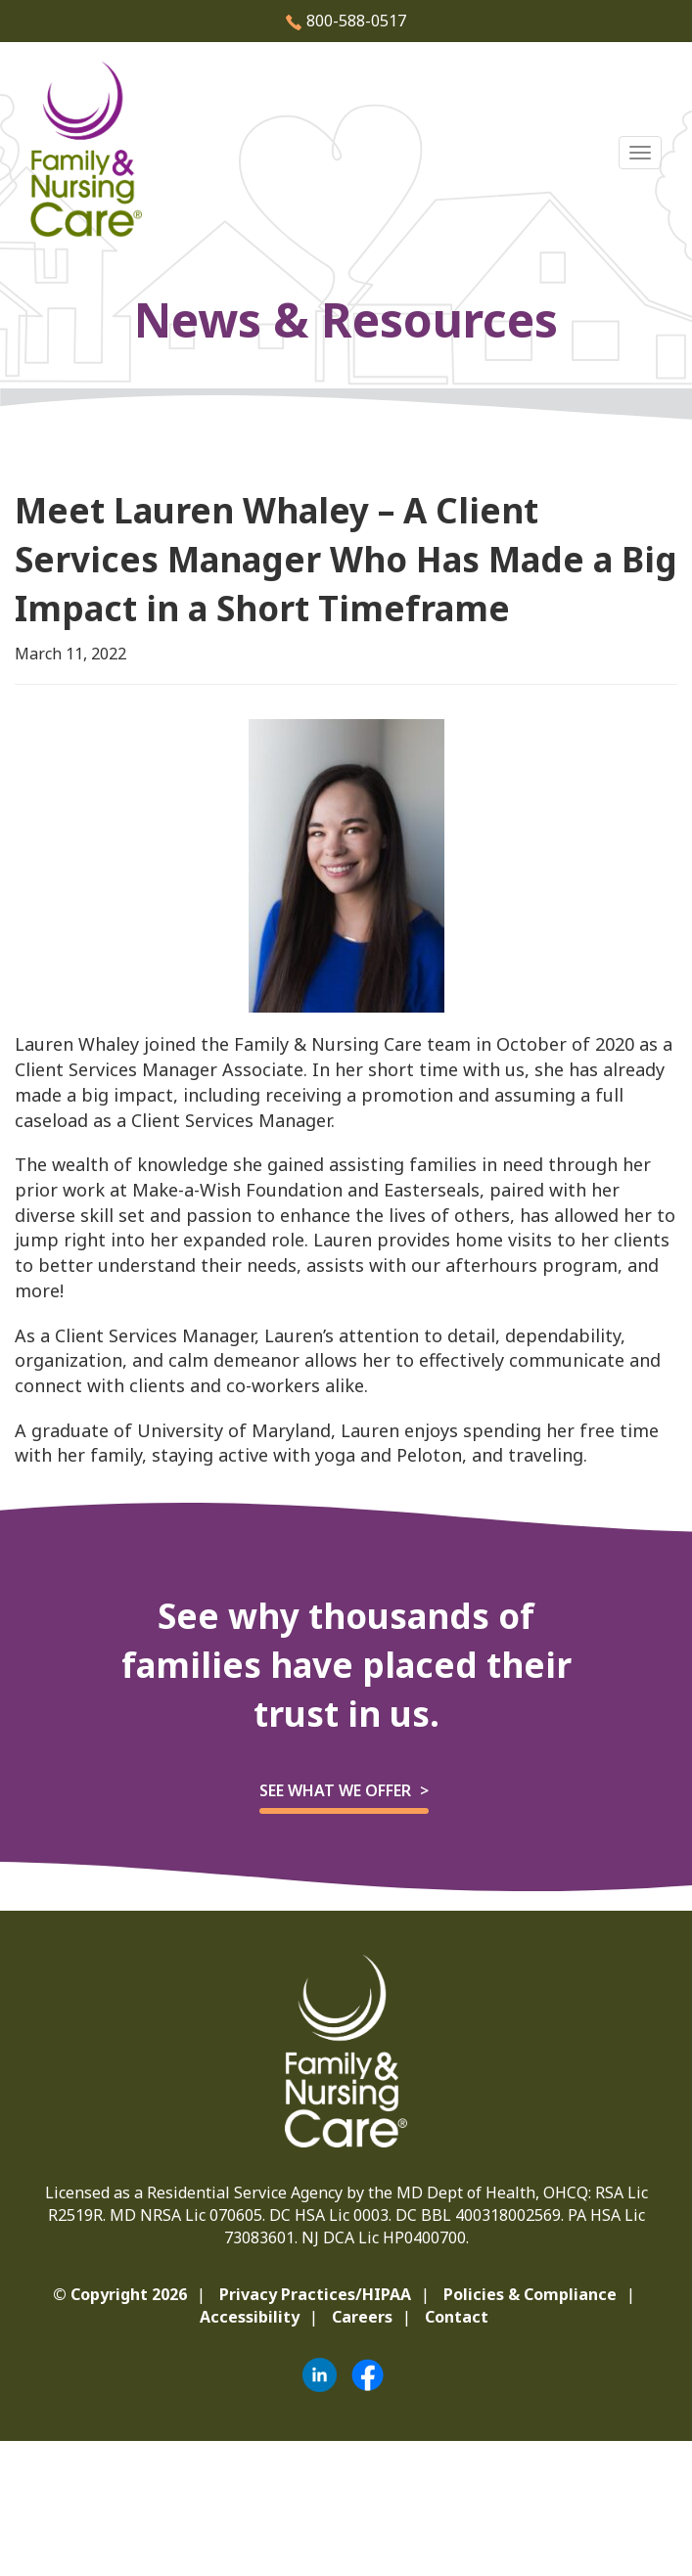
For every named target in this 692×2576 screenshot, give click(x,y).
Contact (456, 2316)
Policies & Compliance (530, 2294)
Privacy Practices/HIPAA (315, 2294)
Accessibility (250, 2316)
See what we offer (335, 1790)
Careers (362, 2316)
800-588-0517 (346, 20)
